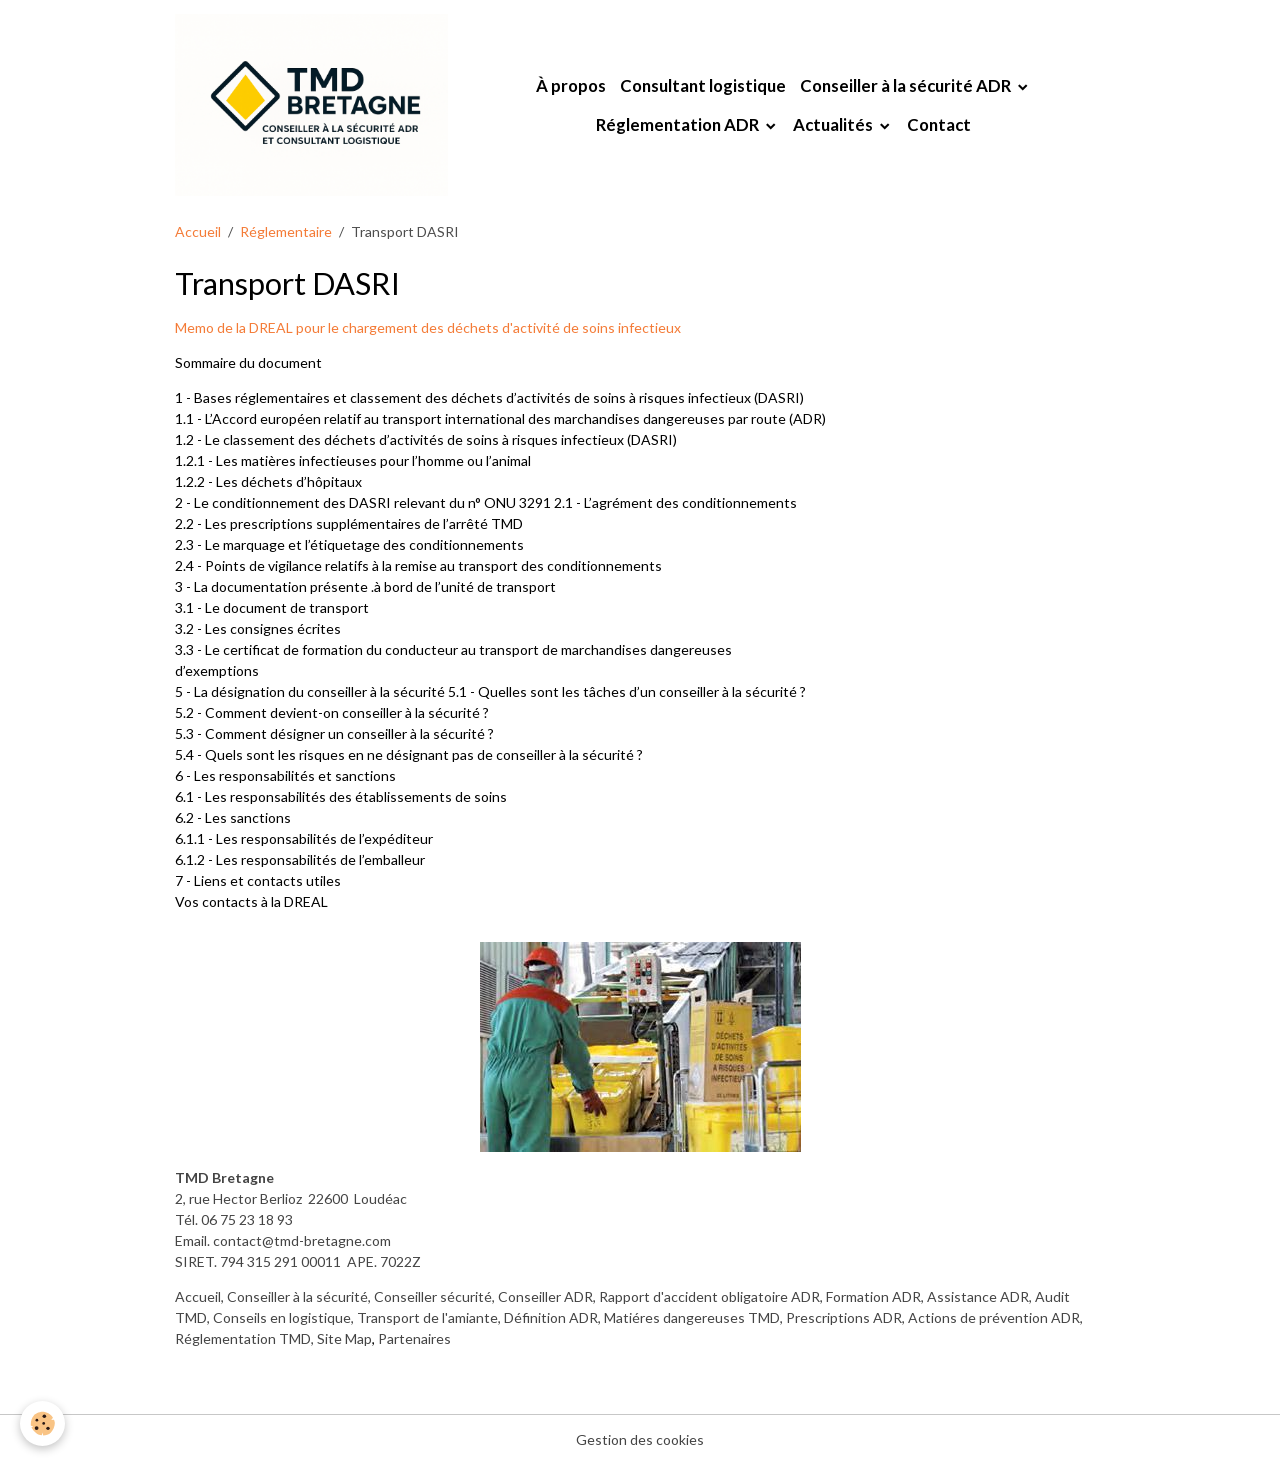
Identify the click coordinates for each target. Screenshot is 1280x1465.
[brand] (311, 105)
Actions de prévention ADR (994, 1317)
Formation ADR (873, 1296)
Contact (939, 124)
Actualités (834, 124)
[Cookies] (42, 1423)
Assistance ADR (978, 1296)
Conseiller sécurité (433, 1296)
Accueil (198, 231)
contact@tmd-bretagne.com (302, 1240)
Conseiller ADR (545, 1296)
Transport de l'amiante (427, 1317)
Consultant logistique (703, 85)
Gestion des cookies (640, 1439)
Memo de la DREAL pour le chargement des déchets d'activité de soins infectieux (428, 327)
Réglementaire (286, 231)
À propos (571, 85)
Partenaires (414, 1338)
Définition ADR (551, 1317)
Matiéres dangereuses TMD (692, 1317)
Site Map (344, 1338)
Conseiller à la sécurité (297, 1296)
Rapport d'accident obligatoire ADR (709, 1296)
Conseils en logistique (282, 1317)
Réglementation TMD (243, 1338)
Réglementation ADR (679, 124)
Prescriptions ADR (844, 1317)
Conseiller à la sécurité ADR (907, 85)
